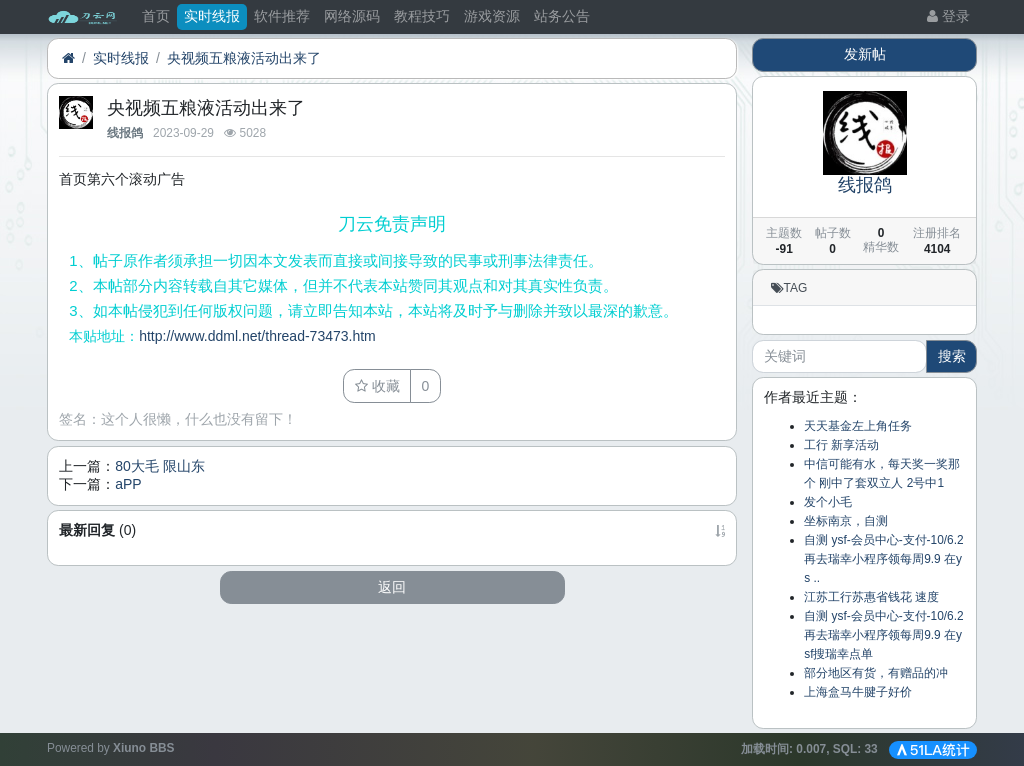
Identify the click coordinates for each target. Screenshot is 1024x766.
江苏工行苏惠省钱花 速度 (871, 597)
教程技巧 (422, 16)
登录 (948, 16)
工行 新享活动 (841, 445)
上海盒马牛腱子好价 (858, 692)
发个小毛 (828, 502)
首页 (156, 16)
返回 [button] (392, 587)
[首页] (68, 59)
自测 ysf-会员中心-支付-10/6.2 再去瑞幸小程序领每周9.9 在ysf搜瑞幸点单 (883, 635)
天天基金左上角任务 (858, 426)
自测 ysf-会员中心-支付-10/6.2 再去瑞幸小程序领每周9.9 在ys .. (883, 559)
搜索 (952, 356)
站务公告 (562, 16)
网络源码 (352, 16)
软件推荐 (282, 16)
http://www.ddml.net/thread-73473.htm (257, 336)
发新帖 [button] (865, 54)
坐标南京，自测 (846, 521)
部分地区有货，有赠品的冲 (876, 673)
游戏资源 (492, 16)
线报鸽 (125, 133)
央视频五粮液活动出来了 (244, 58)
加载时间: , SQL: (811, 749)
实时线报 (212, 16)
